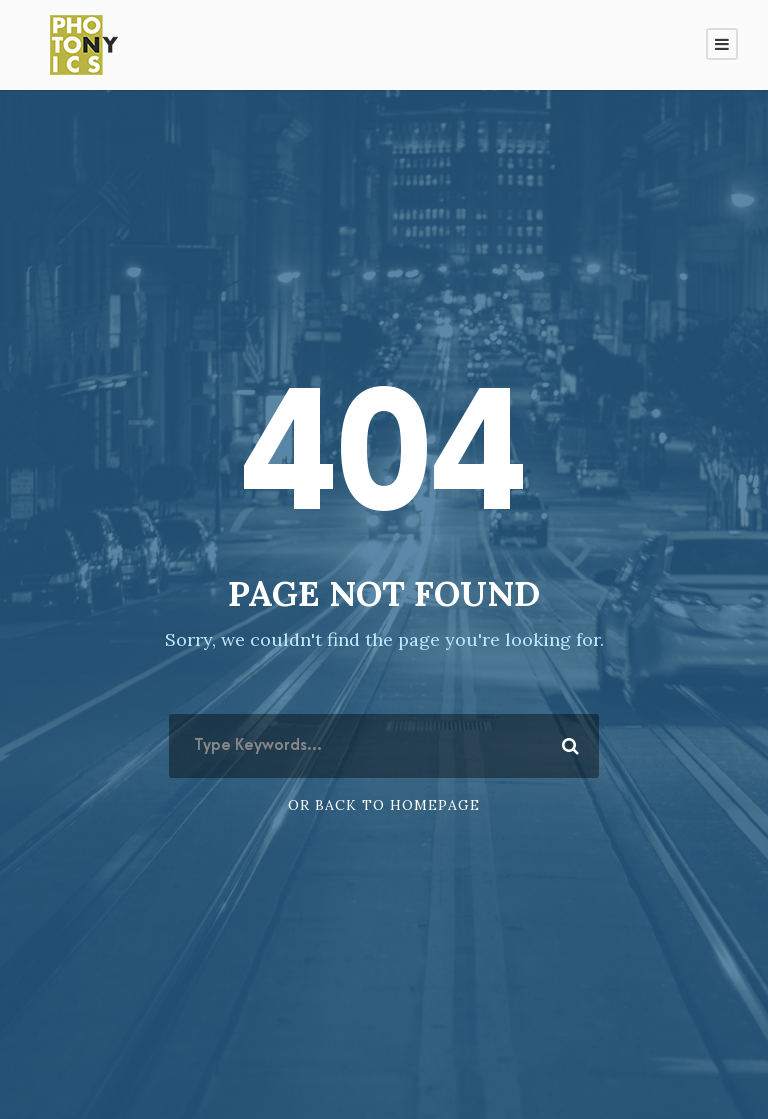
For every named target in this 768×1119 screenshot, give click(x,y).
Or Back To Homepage (384, 805)
